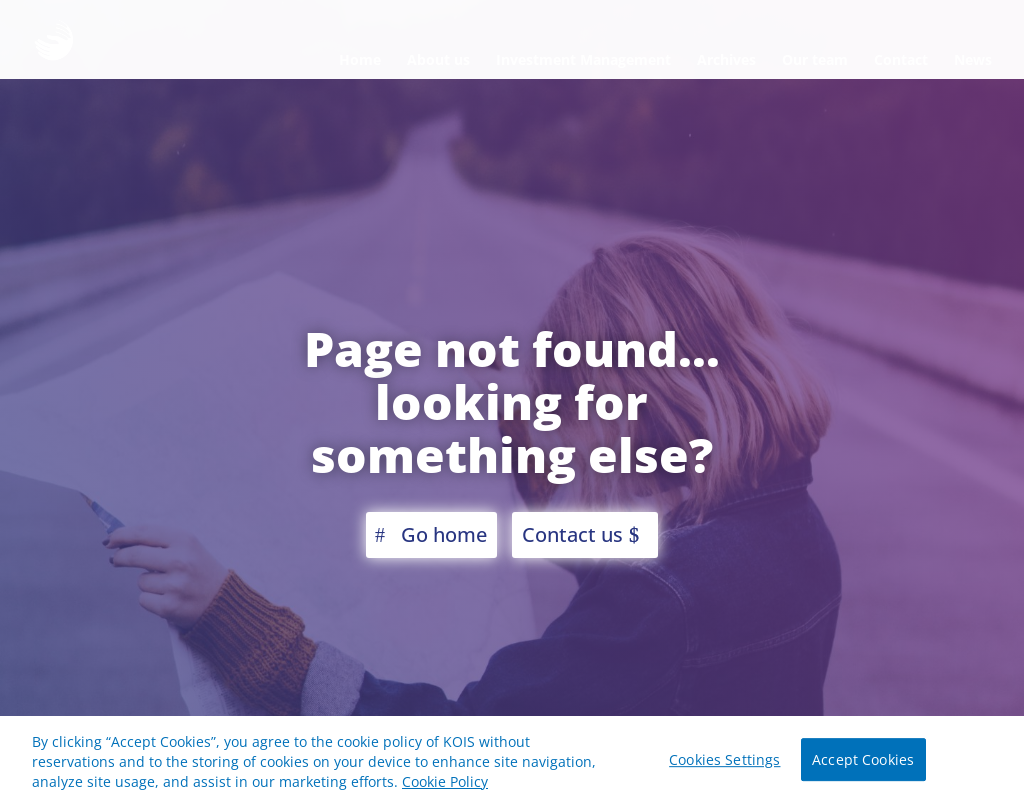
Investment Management (583, 59)
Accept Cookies (863, 763)
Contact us (572, 534)
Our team (815, 59)
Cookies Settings (724, 763)
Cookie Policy (445, 784)
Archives (726, 59)
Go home (444, 534)
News (973, 59)
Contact (901, 59)
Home (360, 59)
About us (438, 59)
